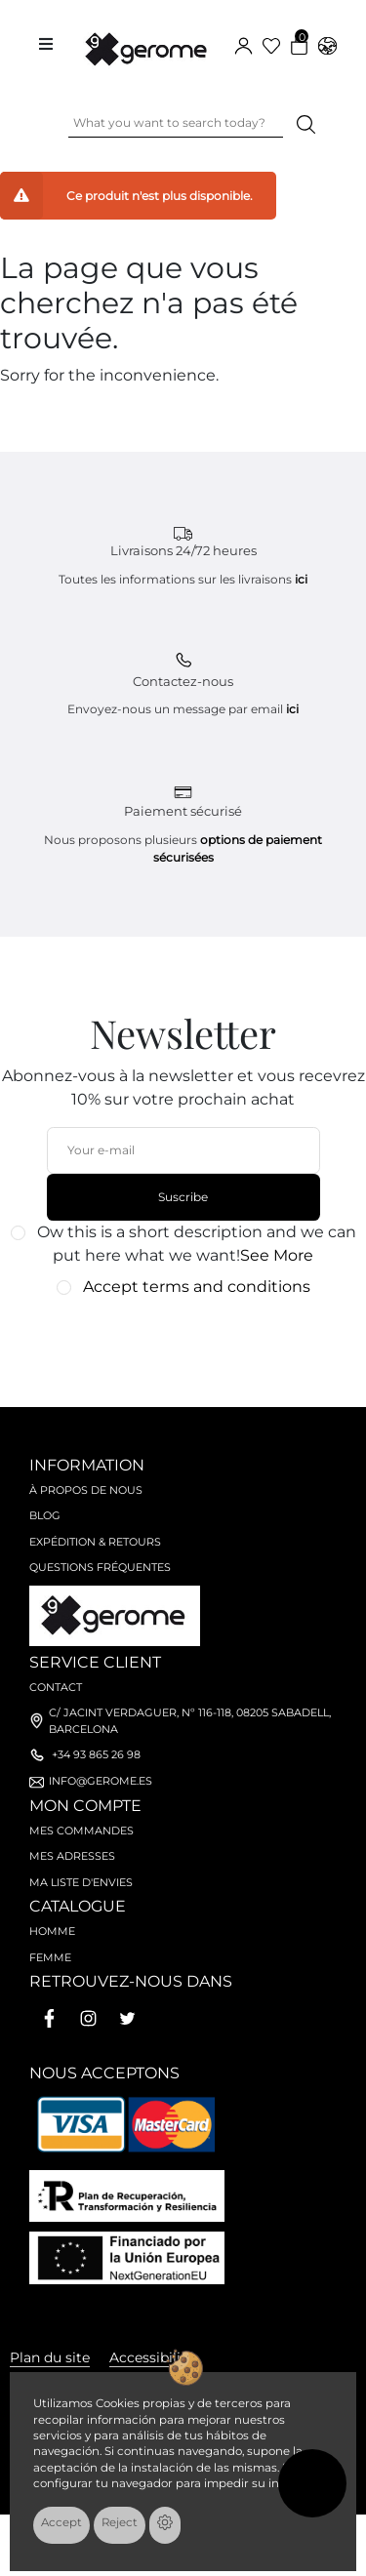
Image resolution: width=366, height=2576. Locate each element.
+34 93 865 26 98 (96, 1754)
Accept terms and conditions (196, 1286)
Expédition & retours (95, 1542)
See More (276, 1255)
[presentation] (173, 1342)
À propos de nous (85, 1490)
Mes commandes (81, 1830)
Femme (50, 1957)
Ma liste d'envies (81, 1882)
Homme (52, 1931)
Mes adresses (72, 1856)
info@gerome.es (100, 1781)
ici (301, 579)
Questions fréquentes (100, 1567)
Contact (55, 1687)
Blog (45, 1515)
